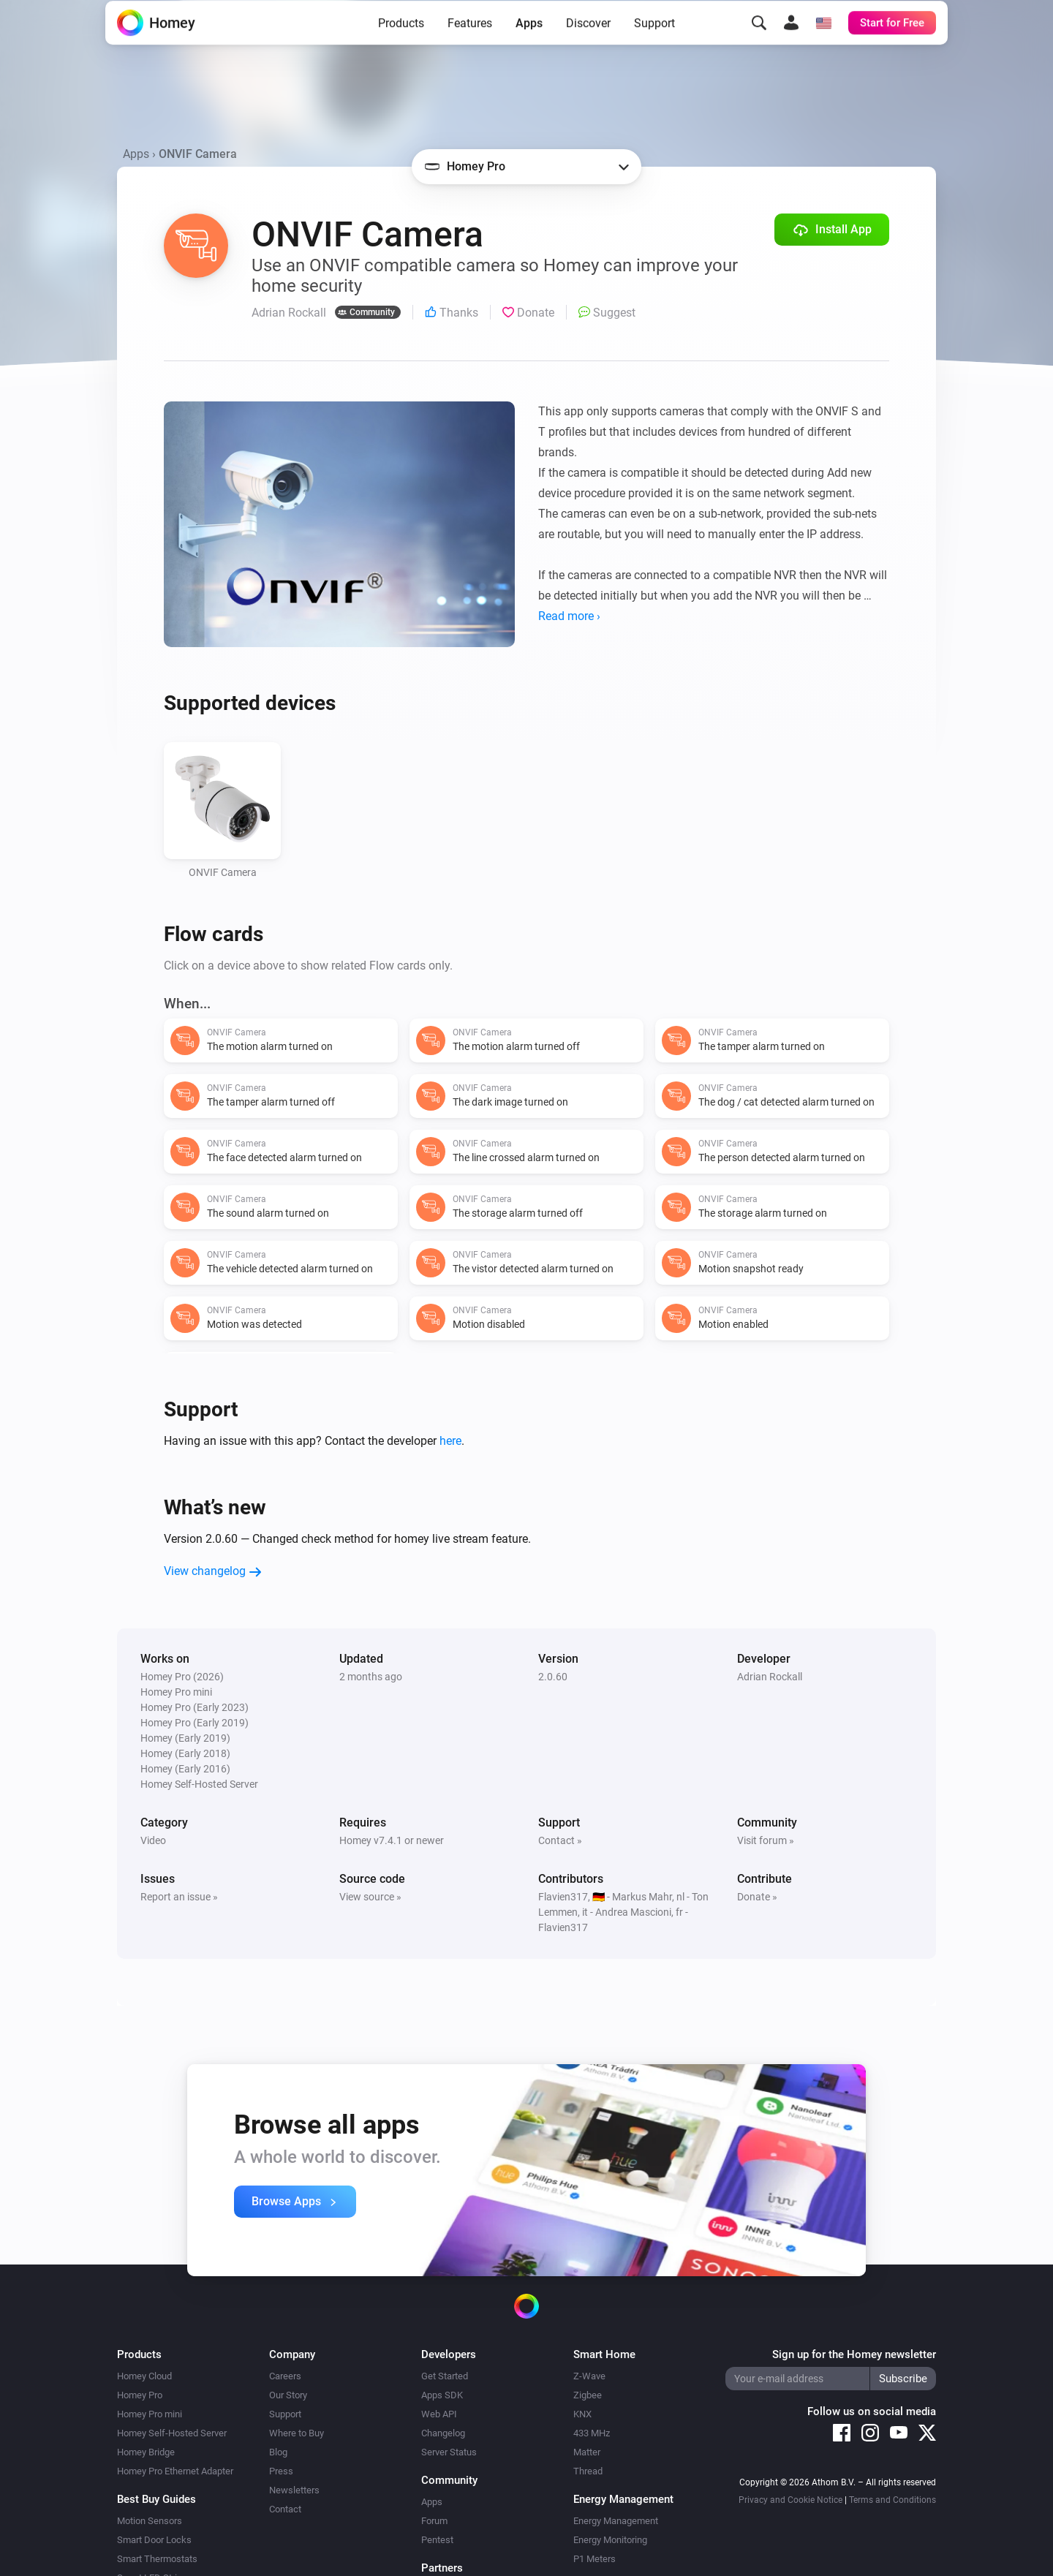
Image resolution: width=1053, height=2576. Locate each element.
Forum (434, 2520)
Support (654, 46)
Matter (586, 2452)
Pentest (437, 2539)
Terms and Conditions (892, 2500)
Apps (529, 46)
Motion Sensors (149, 2520)
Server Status (449, 2452)
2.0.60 (552, 1676)
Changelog (443, 2433)
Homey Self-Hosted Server (172, 2433)
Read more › (569, 616)
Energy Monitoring (610, 2539)
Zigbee (587, 2395)
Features (470, 46)
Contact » (560, 1840)
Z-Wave (589, 2376)
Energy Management (615, 2520)
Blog (278, 2452)
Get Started (444, 2376)
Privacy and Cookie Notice (790, 2500)
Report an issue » (179, 1897)
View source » (370, 1897)
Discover (588, 46)
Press (281, 2471)
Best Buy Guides (156, 2499)
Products (401, 46)
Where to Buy (296, 2433)
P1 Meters (594, 2558)
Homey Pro (139, 2395)
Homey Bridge (146, 2452)
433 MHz (591, 2433)
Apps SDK (442, 2395)
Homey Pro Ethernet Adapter (175, 2471)
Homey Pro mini (149, 2414)
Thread (588, 2471)
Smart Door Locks (154, 2539)
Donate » (757, 1897)
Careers (285, 2376)
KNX (582, 2414)
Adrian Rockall (769, 1676)
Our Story (288, 2395)
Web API (439, 2414)
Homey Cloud (144, 2376)
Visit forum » (765, 1840)
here (450, 1441)
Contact (285, 2509)
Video (153, 1840)
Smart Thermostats (157, 2558)
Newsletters (294, 2490)
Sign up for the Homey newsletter (854, 2354)
